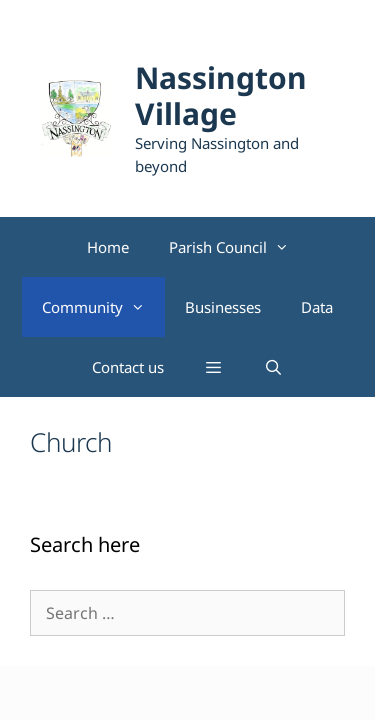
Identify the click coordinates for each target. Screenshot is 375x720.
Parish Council (239, 247)
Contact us (128, 367)
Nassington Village (221, 95)
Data (317, 307)
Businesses (223, 307)
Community (103, 307)
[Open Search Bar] (273, 367)
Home (108, 247)
